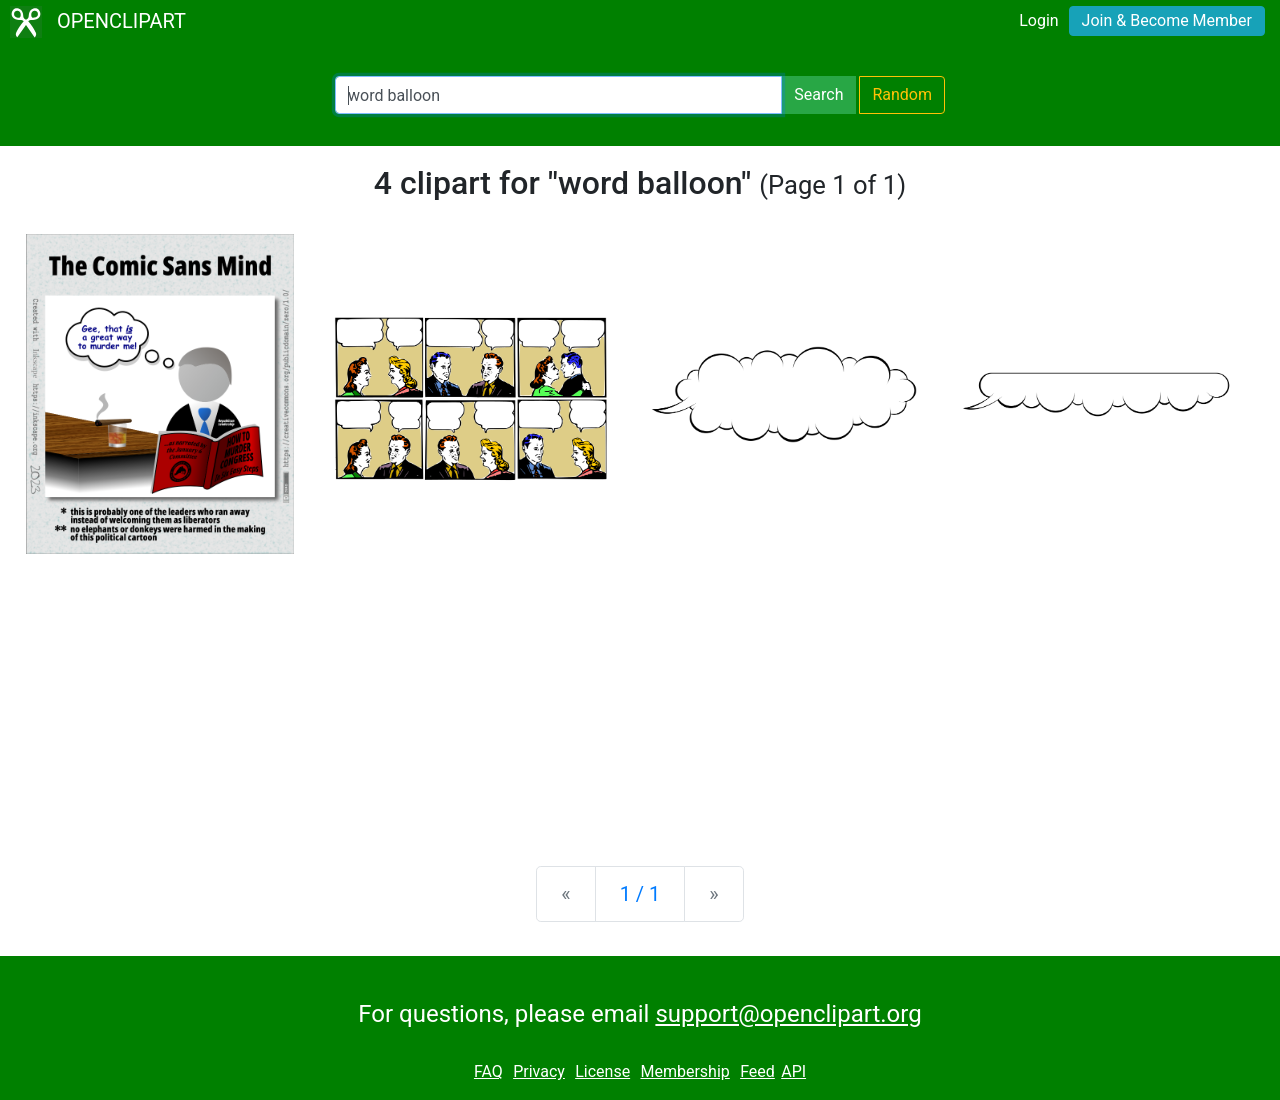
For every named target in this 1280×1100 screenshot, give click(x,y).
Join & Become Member (1167, 20)
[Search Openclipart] (558, 95)
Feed (757, 1071)
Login (1038, 20)
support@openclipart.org (788, 1014)
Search (818, 94)
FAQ (488, 1071)
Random (902, 94)
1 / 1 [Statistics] (640, 894)
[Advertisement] (640, 694)
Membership (684, 1071)
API (793, 1071)
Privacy (539, 1071)
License (602, 1071)
